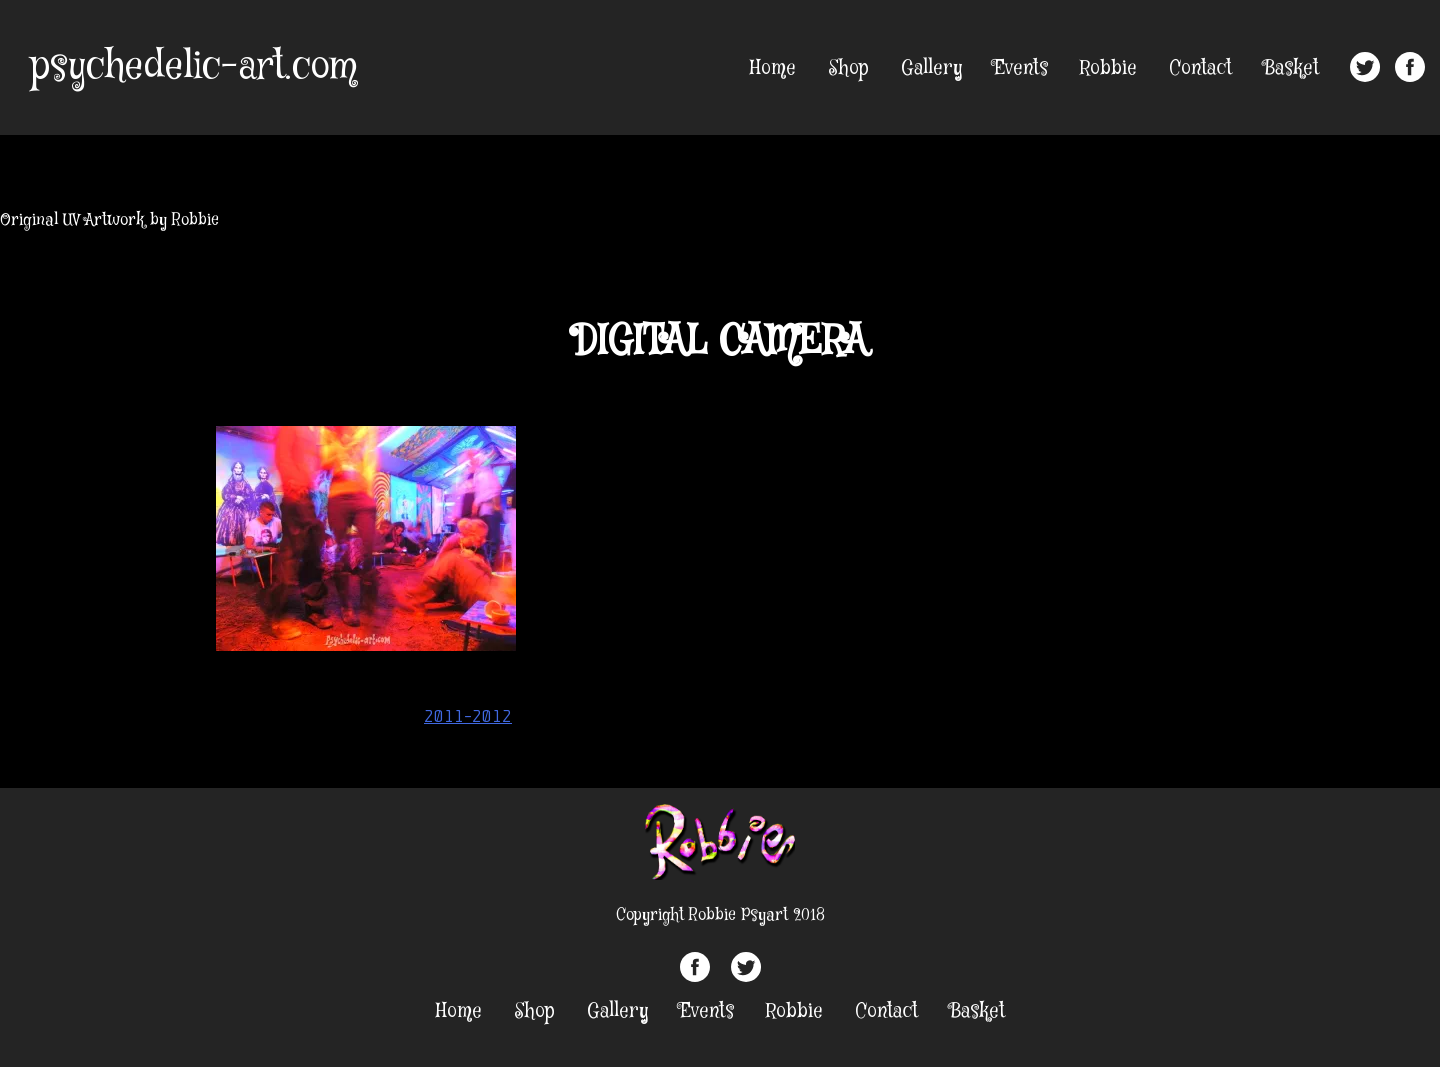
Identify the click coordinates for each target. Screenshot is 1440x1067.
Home (773, 68)
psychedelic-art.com (193, 67)
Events (1021, 68)
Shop (848, 68)
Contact (1200, 68)
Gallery (931, 68)
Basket (1291, 68)
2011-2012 (468, 716)
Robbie (1108, 68)
